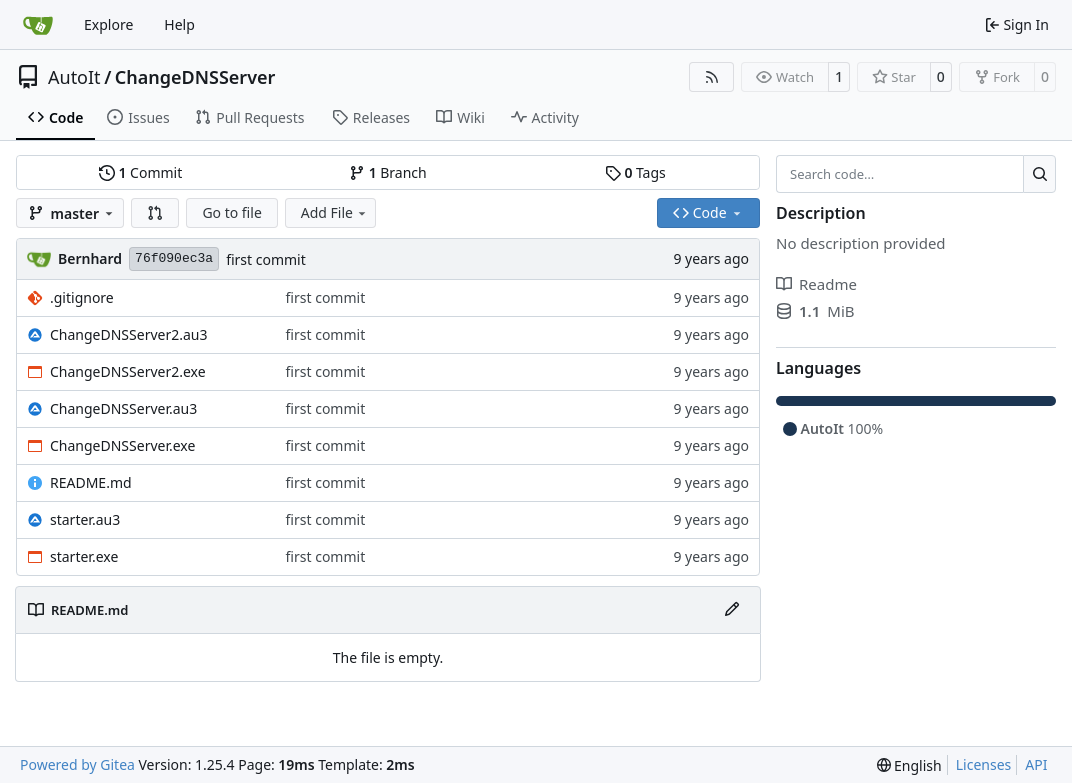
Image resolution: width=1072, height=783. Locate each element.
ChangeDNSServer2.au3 (129, 334)
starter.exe (84, 556)
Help (179, 24)
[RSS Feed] (712, 77)
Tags (635, 172)
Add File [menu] (335, 212)
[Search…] (1039, 174)
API (1036, 764)
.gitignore (82, 297)
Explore (108, 24)
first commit (266, 259)
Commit (140, 172)
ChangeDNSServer (195, 77)
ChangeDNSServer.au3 (123, 408)
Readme (816, 284)
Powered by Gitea (77, 764)
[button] (155, 213)
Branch (388, 172)
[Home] (38, 25)
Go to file (231, 212)
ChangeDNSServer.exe (122, 445)
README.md (91, 482)
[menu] (909, 765)
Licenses (984, 764)
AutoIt (74, 77)
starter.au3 (85, 519)
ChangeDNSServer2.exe (128, 371)
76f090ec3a (174, 258)
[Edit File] (732, 610)
